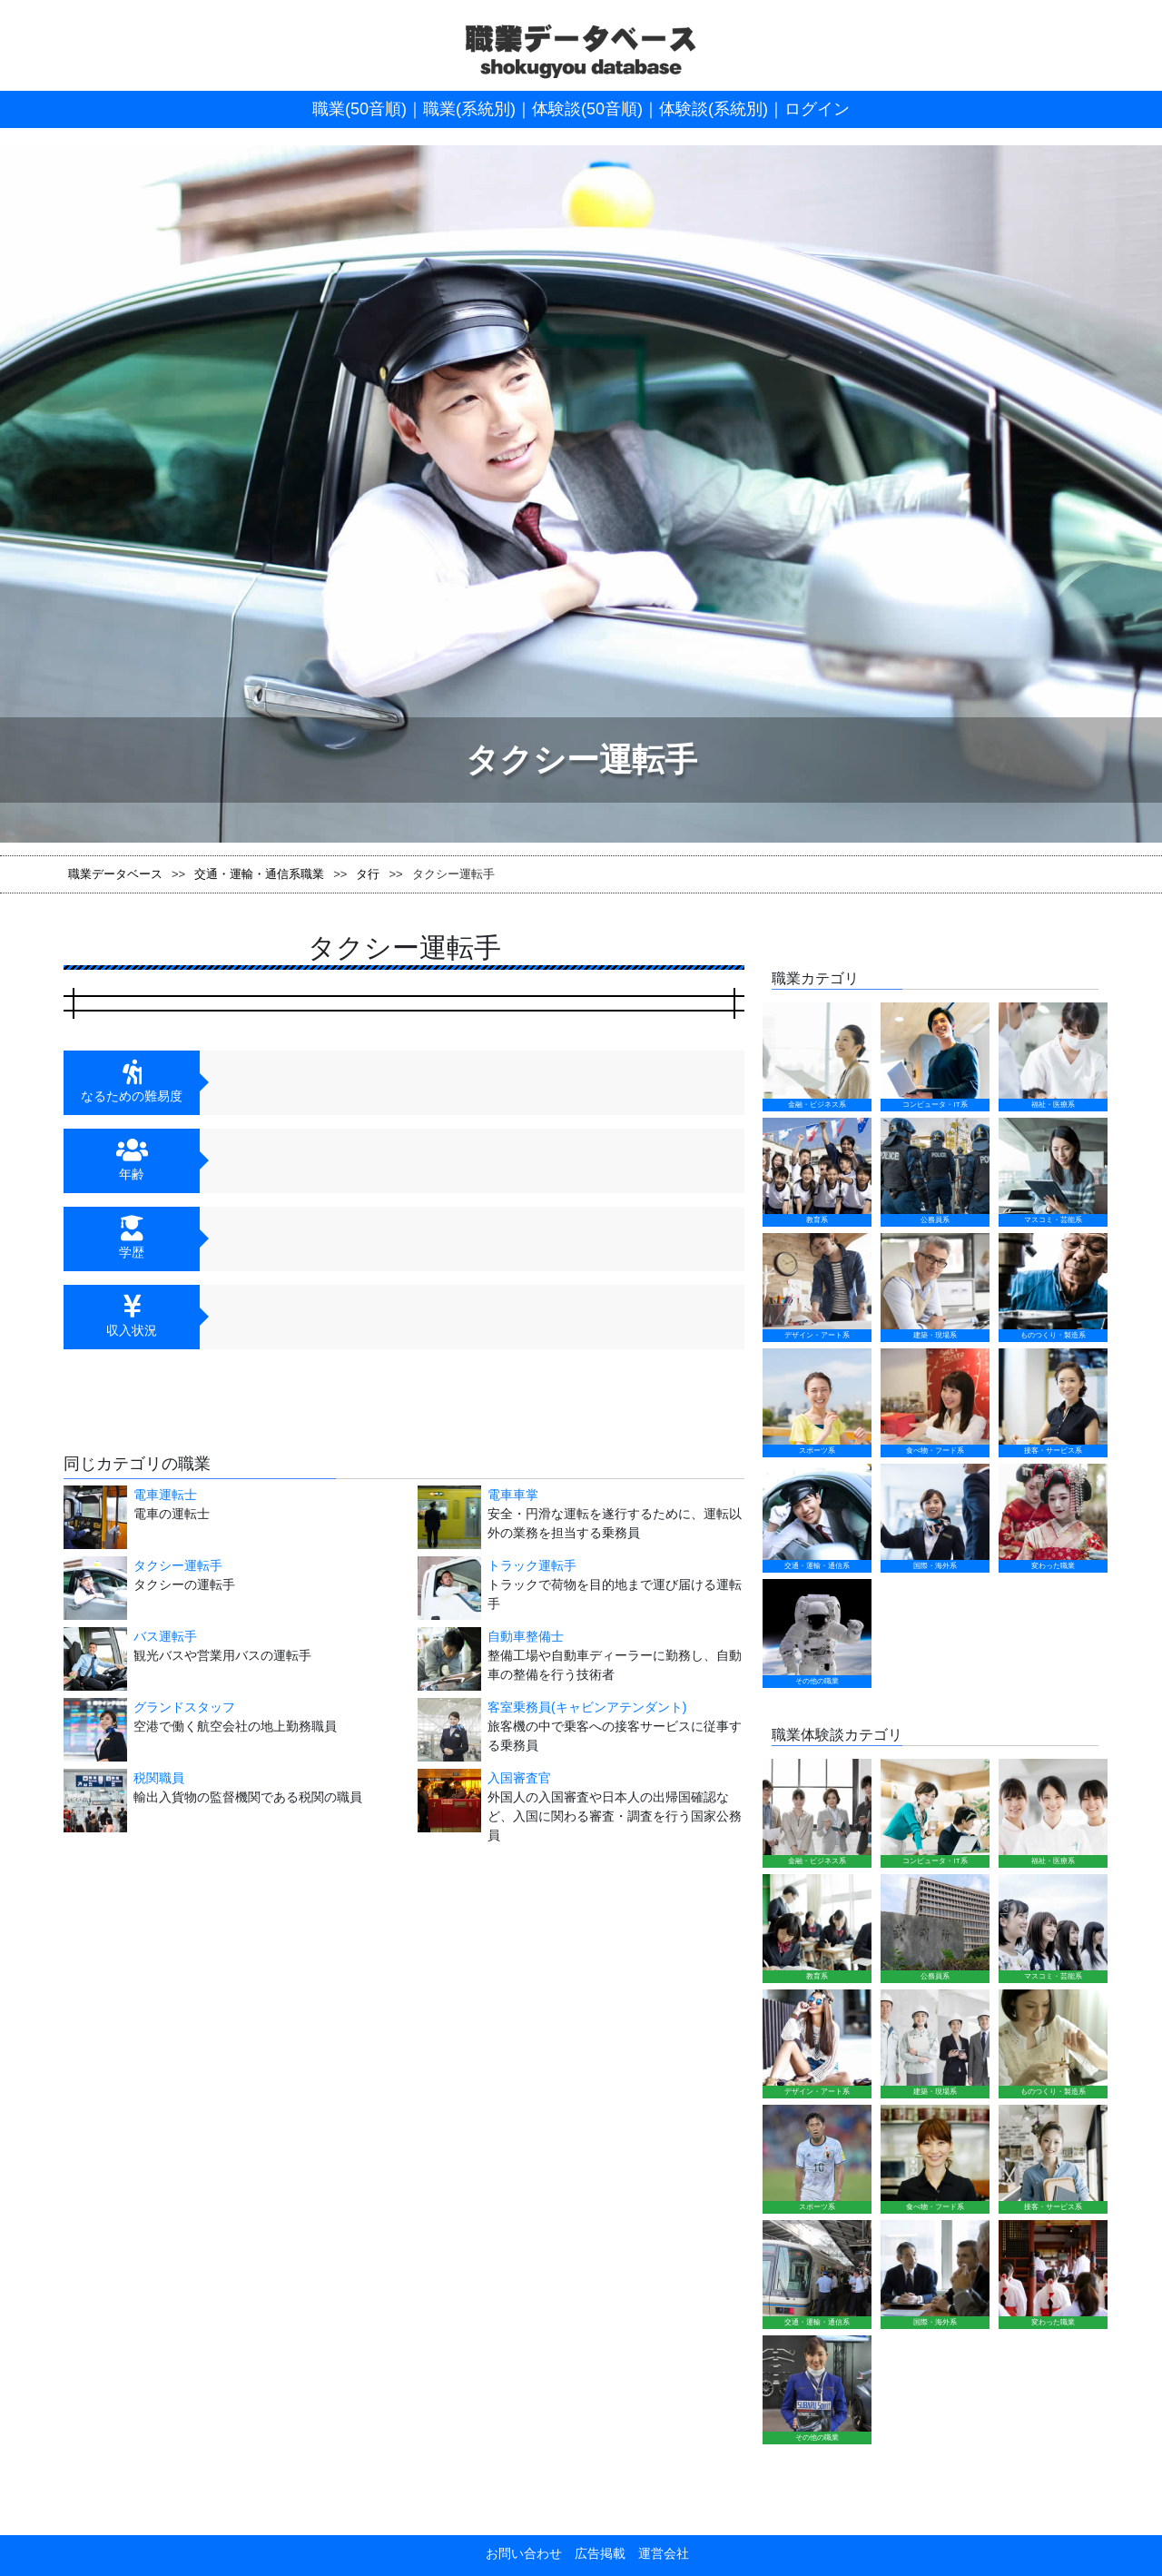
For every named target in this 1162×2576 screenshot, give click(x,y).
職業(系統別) (469, 109)
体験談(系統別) (713, 109)
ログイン (817, 109)
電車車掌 (512, 1494)
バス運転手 (165, 1636)
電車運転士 (165, 1494)
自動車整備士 (525, 1636)
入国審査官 (519, 1778)
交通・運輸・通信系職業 (259, 874)
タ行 (367, 874)
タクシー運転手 (177, 1565)
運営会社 (657, 1955)
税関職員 (158, 1778)
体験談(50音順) (587, 109)
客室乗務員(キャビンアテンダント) (586, 1707)
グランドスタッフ (184, 1707)
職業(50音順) (359, 109)
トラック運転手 (531, 1565)
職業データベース (115, 874)
